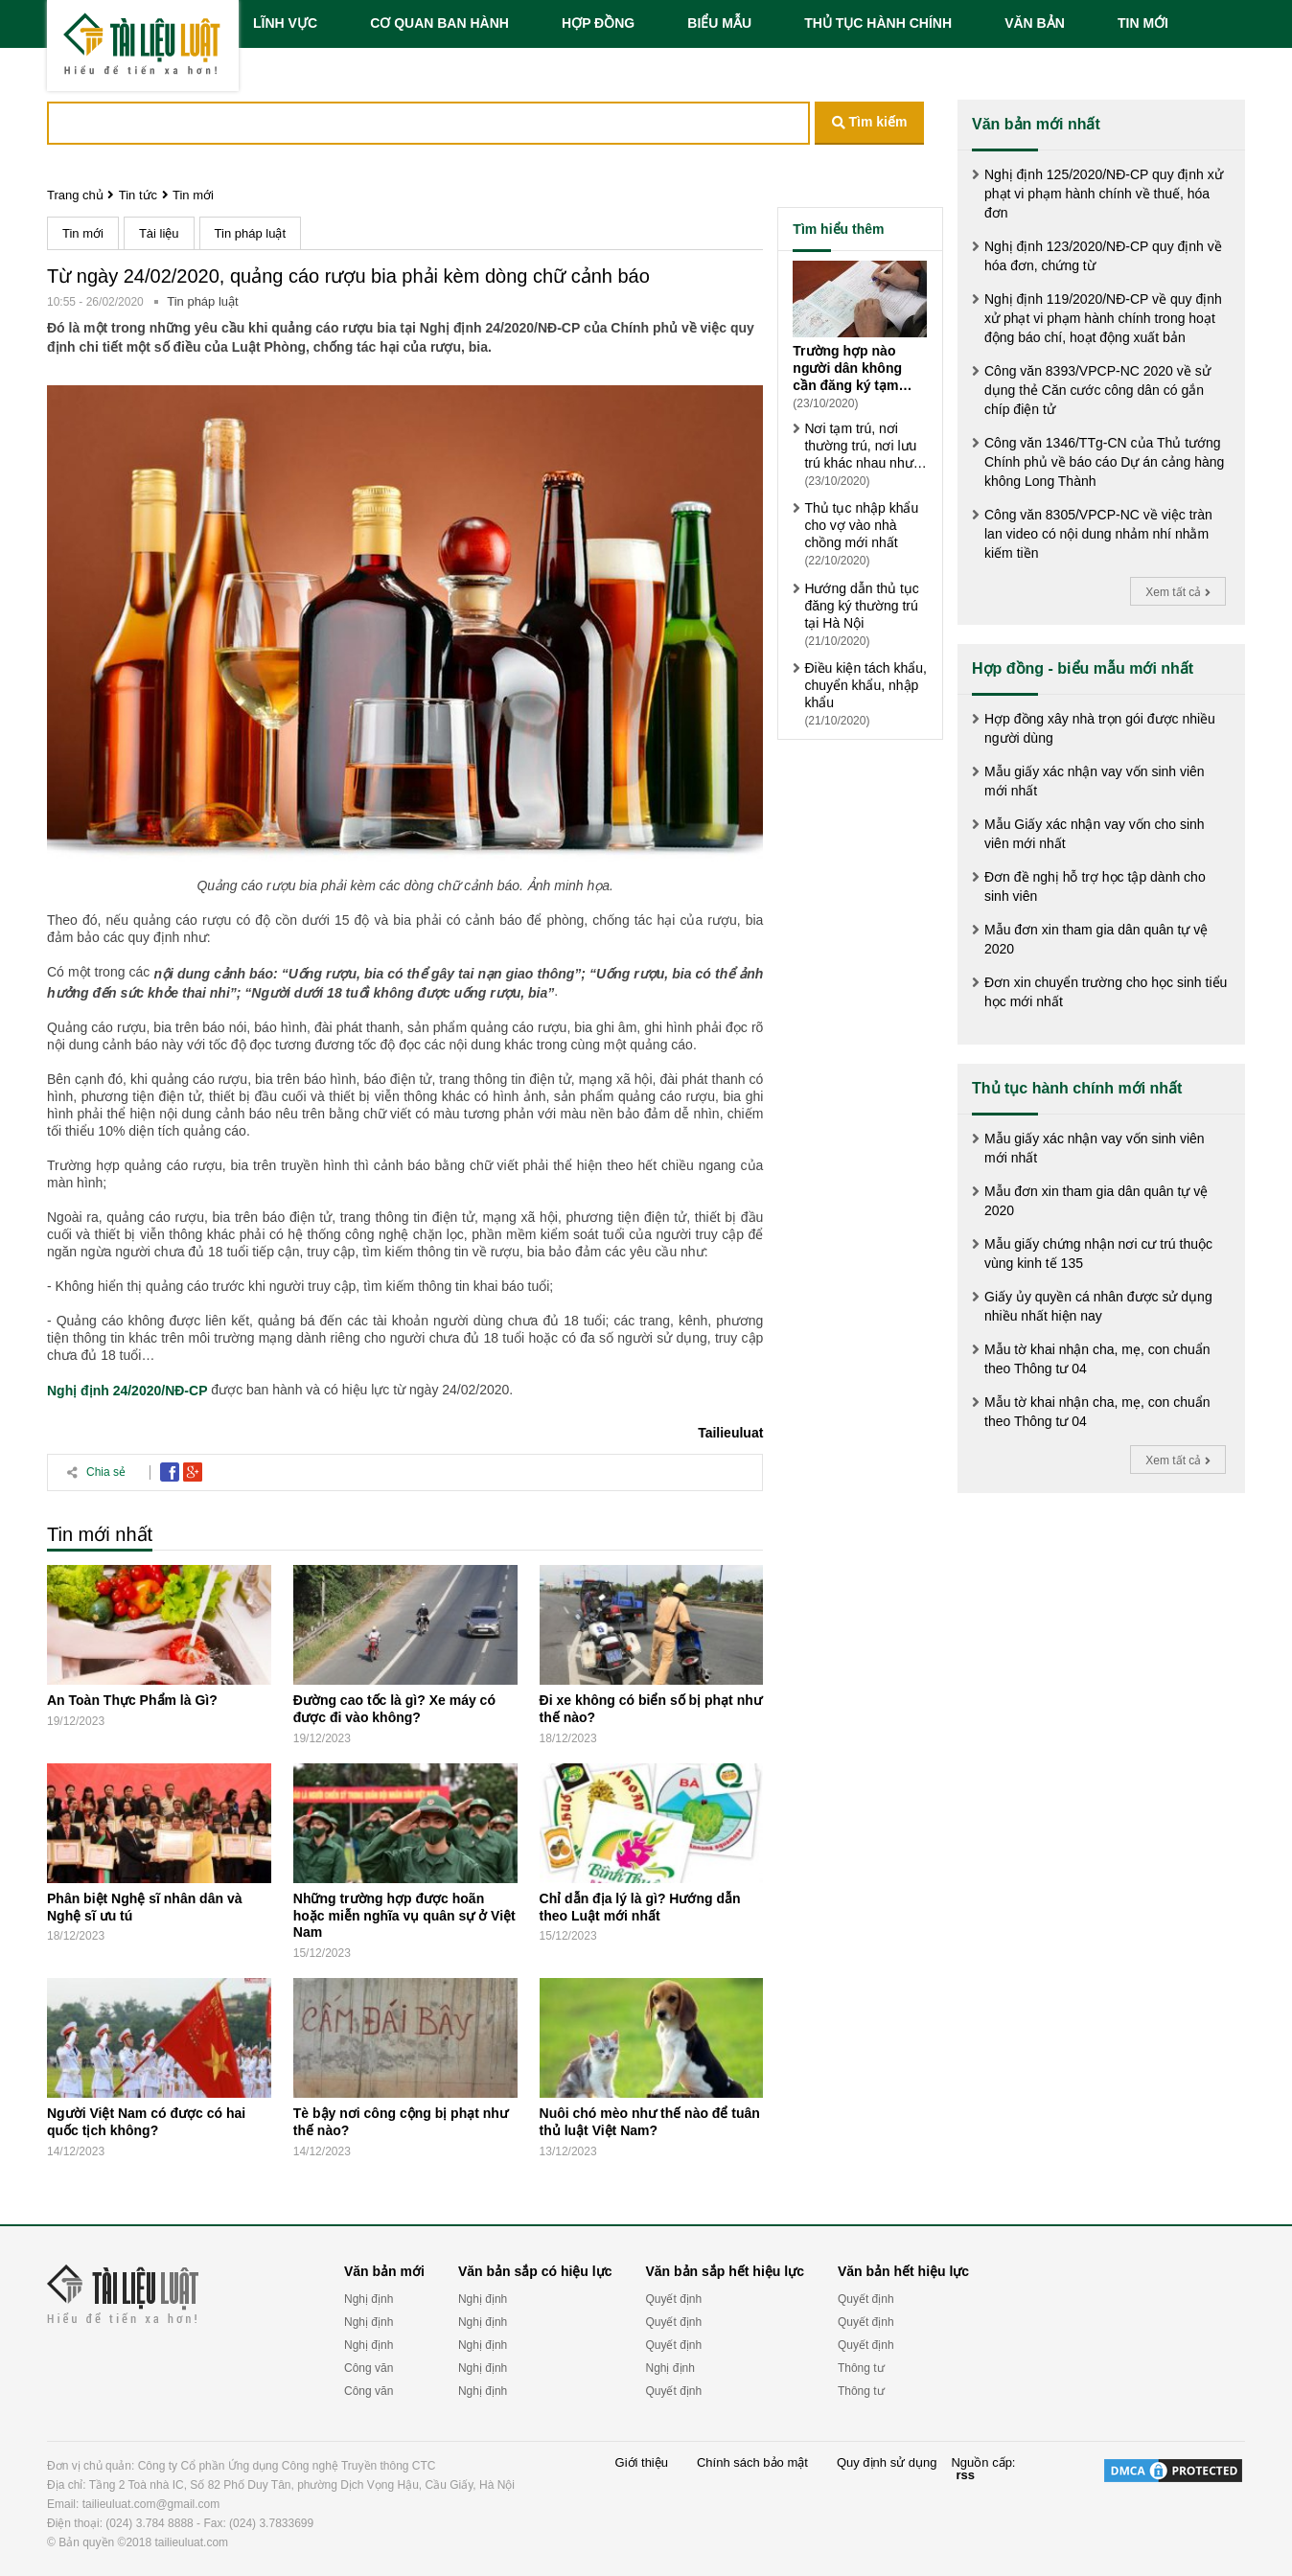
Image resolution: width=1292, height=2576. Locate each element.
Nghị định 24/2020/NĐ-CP (127, 1390)
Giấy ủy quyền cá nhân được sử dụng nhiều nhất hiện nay (1098, 1306)
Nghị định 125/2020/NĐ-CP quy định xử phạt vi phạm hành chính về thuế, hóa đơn (1103, 193)
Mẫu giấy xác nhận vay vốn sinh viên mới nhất (1094, 781)
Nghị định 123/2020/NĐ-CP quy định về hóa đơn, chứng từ (1103, 256)
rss (965, 2475)
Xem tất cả (1177, 592)
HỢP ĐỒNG (598, 23)
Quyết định (673, 2299)
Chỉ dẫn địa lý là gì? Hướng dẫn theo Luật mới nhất (640, 1907)
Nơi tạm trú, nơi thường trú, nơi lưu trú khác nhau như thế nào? (860, 446)
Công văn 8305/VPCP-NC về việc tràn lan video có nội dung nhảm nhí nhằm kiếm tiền (1098, 534)
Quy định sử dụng (887, 2463)
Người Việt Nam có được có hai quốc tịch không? (146, 2121)
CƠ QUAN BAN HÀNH (439, 23)
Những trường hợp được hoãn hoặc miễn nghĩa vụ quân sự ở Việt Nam (404, 1916)
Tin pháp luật (250, 233)
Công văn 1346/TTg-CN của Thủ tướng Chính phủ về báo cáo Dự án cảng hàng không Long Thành (1104, 462)
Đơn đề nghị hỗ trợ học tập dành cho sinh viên (1095, 886)
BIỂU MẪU (719, 23)
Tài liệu (159, 233)
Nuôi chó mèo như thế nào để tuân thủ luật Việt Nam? (650, 2121)
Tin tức (138, 195)
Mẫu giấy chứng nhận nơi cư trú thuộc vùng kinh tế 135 (1098, 1253)
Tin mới (193, 195)
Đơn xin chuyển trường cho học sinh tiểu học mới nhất (1105, 992)
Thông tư (861, 2368)
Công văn (368, 2368)
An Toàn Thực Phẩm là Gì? (132, 1700)
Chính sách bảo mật (752, 2463)
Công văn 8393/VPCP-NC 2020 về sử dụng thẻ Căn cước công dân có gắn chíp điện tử (1097, 390)
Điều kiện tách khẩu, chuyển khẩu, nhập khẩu (865, 685)
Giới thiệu (641, 2463)
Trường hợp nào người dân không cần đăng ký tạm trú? (847, 368)
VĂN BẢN (1034, 23)
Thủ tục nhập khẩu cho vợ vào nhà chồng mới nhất (861, 525)
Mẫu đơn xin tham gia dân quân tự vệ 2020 (1096, 939)
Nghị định (368, 2299)
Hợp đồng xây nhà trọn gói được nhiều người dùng (1099, 728)
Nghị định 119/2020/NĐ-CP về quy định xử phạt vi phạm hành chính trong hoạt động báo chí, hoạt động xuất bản (1103, 318)
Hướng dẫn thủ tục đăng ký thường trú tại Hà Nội (861, 606)
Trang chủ (75, 195)
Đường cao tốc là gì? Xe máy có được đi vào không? (394, 1708)
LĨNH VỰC (285, 23)
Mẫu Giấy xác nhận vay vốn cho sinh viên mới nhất (1094, 833)
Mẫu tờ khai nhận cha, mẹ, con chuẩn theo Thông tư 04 (1097, 1359)
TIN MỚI (1143, 23)
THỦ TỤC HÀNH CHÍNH (878, 23)
